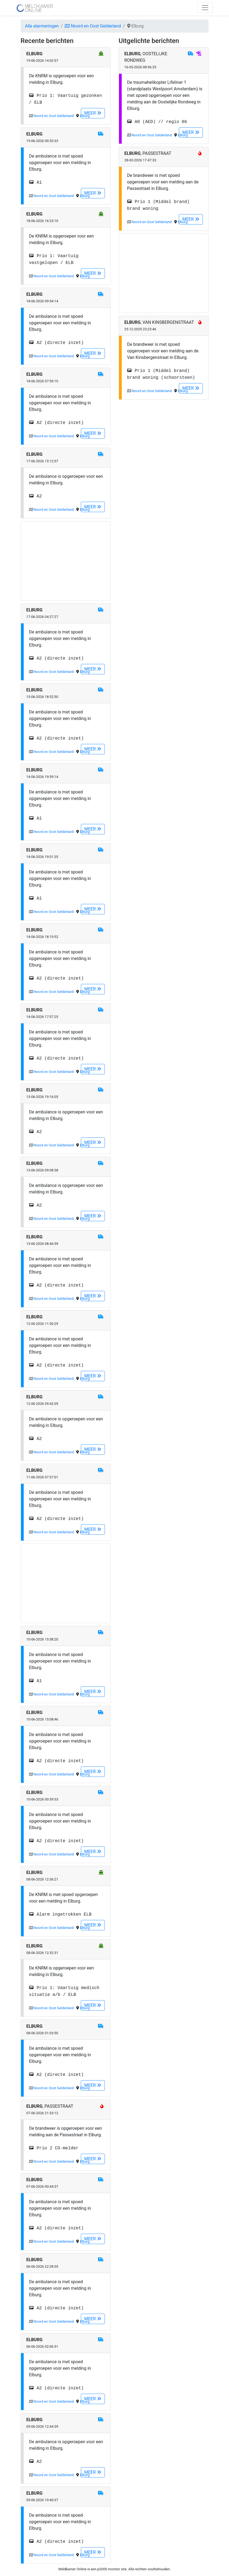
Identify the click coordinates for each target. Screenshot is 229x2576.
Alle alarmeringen (42, 26)
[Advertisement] (65, 561)
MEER (92, 113)
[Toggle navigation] (205, 7)
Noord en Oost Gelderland (93, 26)
